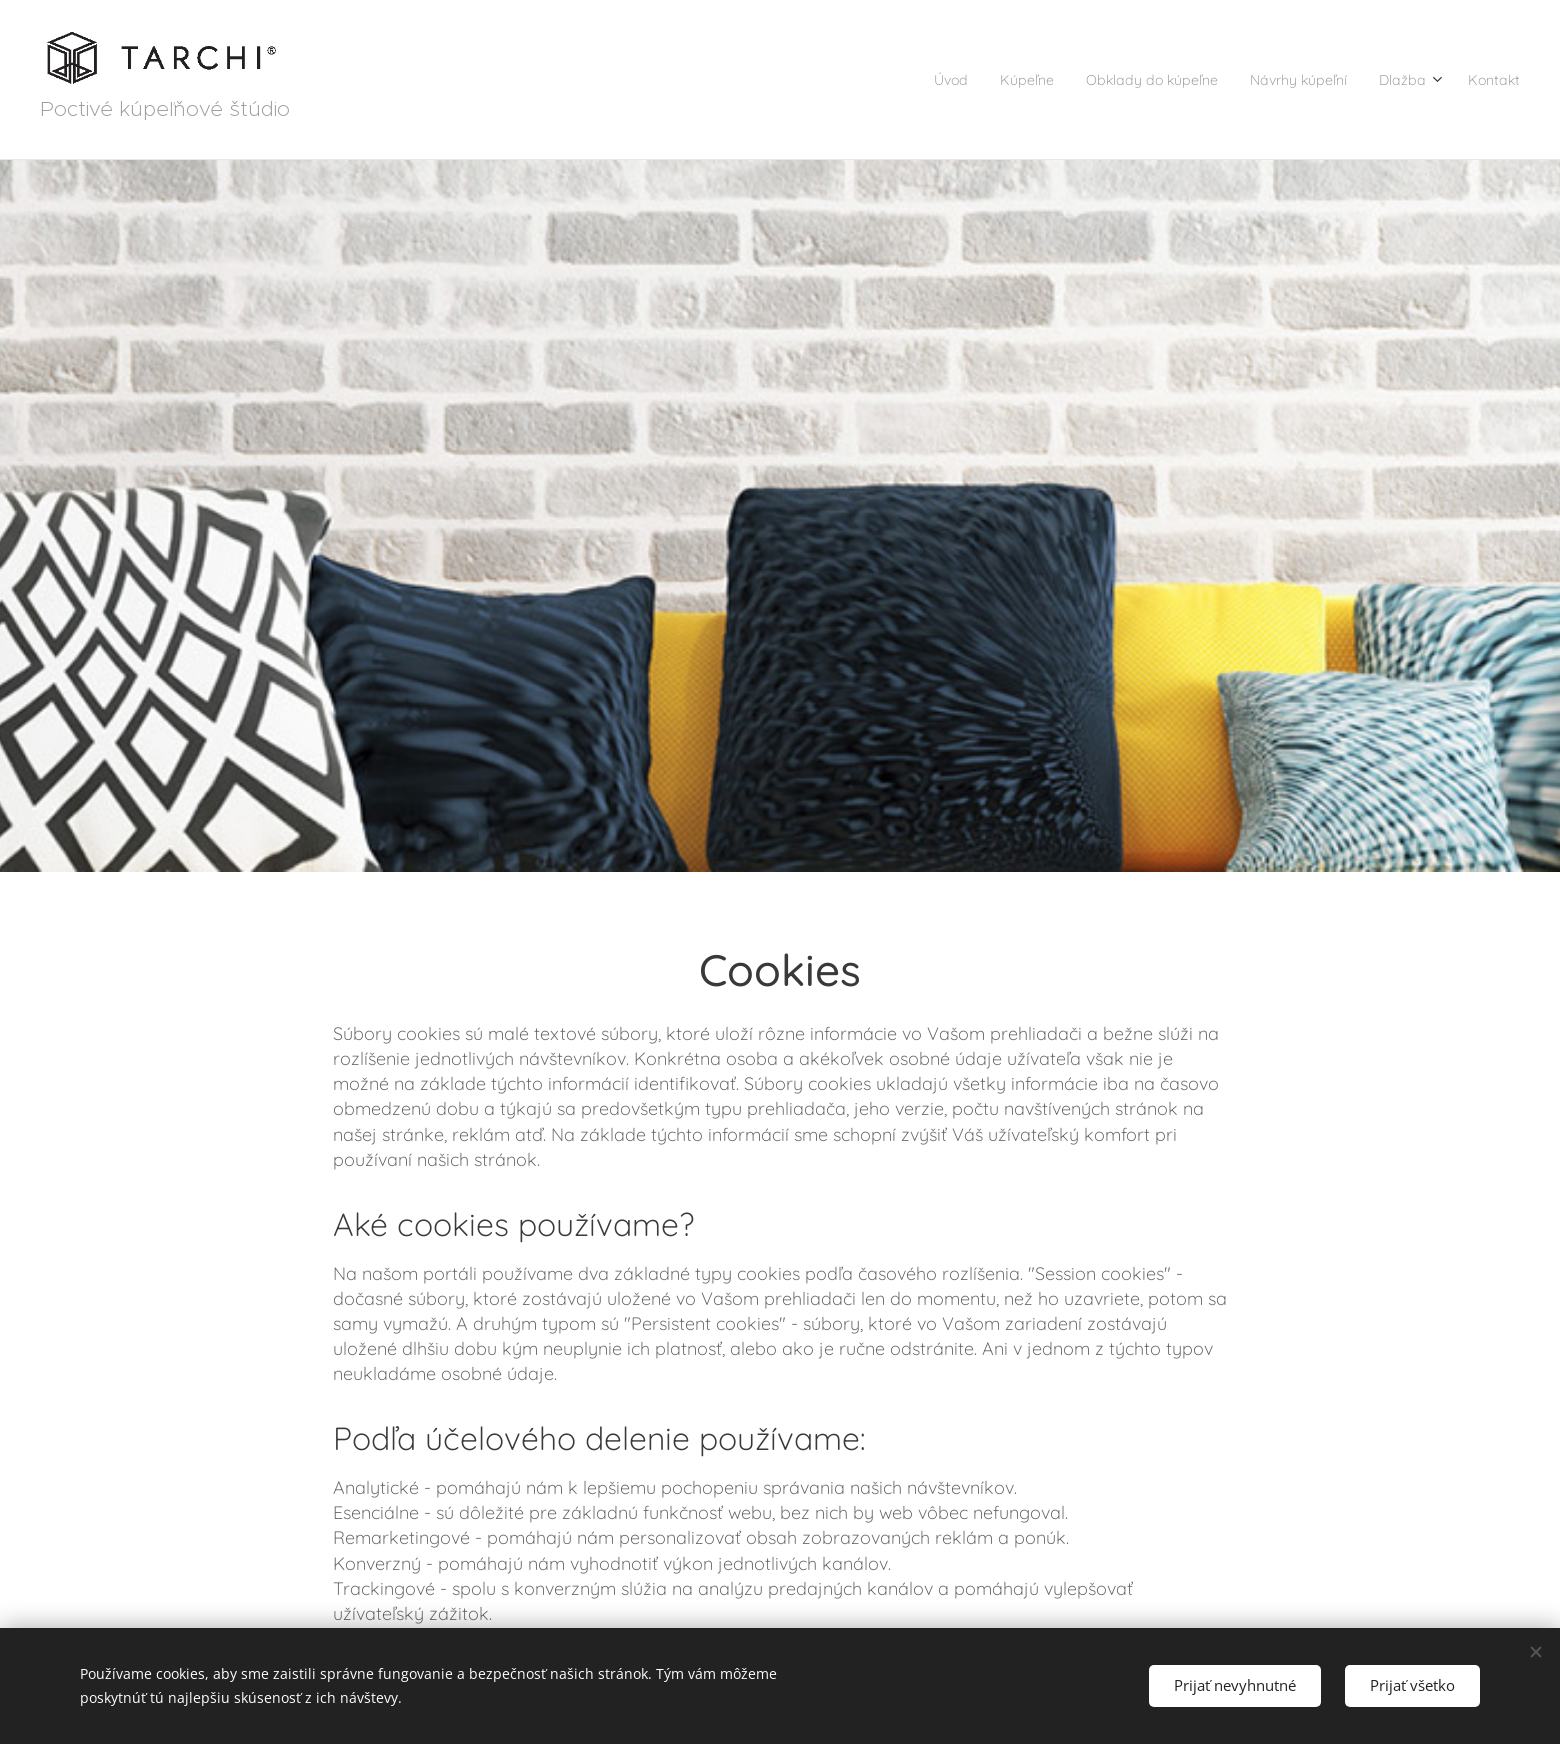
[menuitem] (874, 80)
